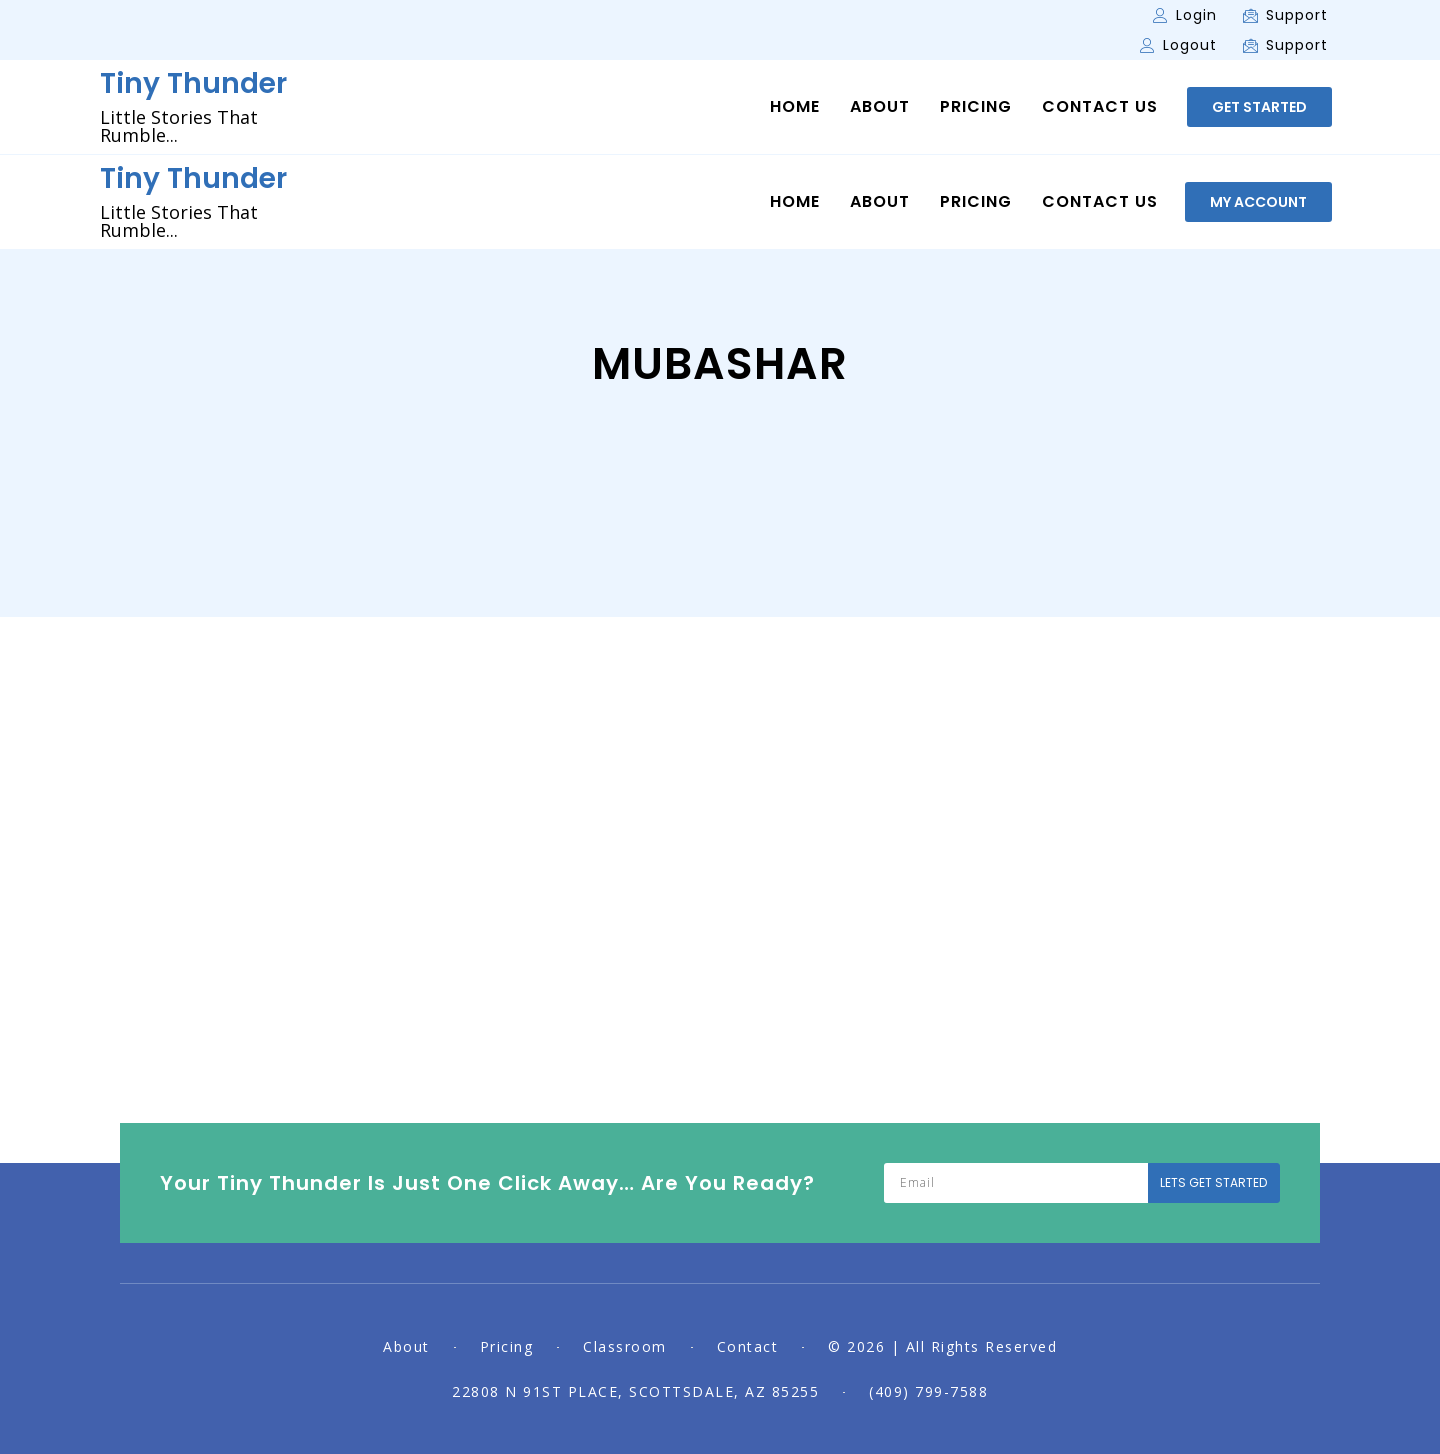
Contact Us (1100, 107)
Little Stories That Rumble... (179, 126)
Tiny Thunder (193, 83)
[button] (1259, 107)
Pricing (976, 107)
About (880, 107)
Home (795, 107)
